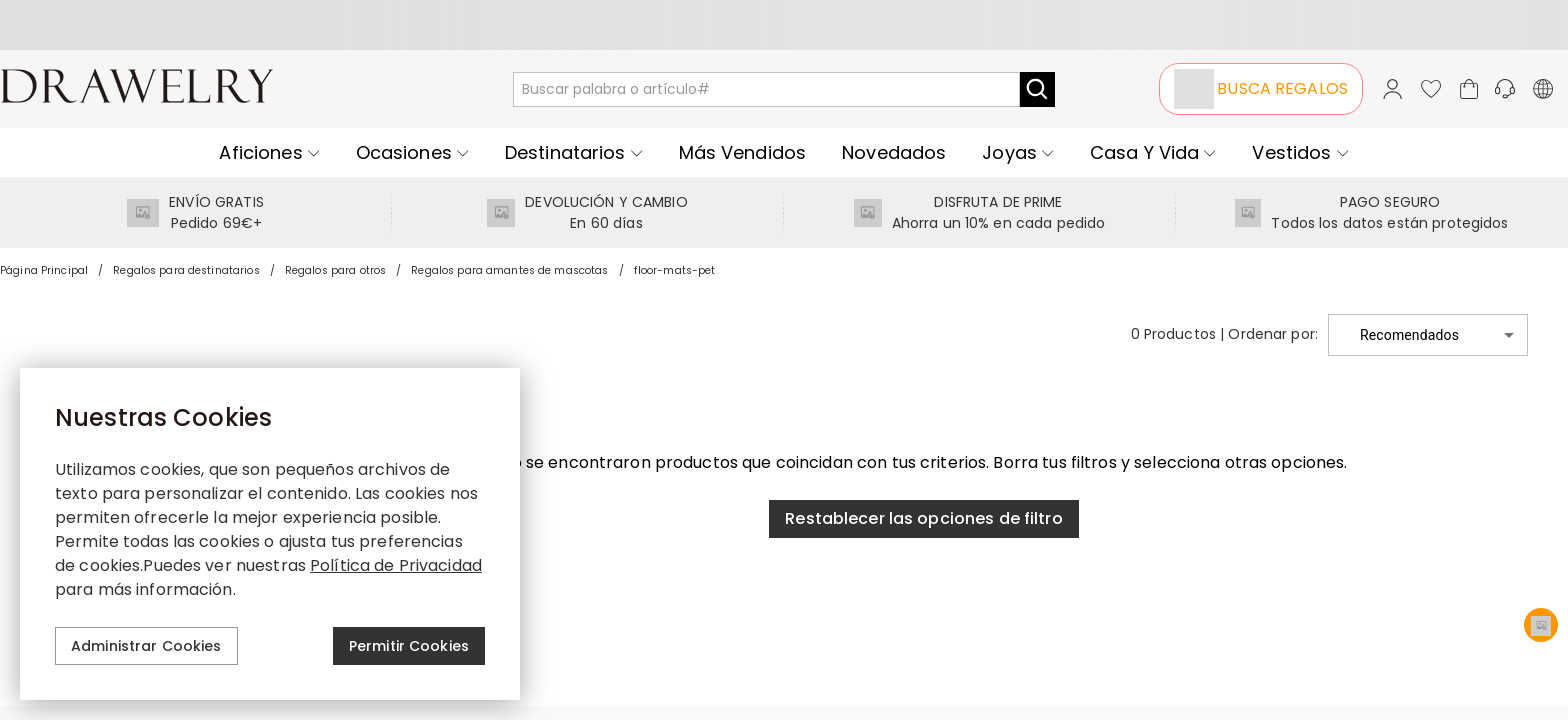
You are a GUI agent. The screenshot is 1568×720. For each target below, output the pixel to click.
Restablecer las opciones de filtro (923, 518)
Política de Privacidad (396, 565)
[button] (1428, 335)
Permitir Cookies (409, 646)
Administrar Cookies (146, 646)
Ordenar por (1271, 334)
